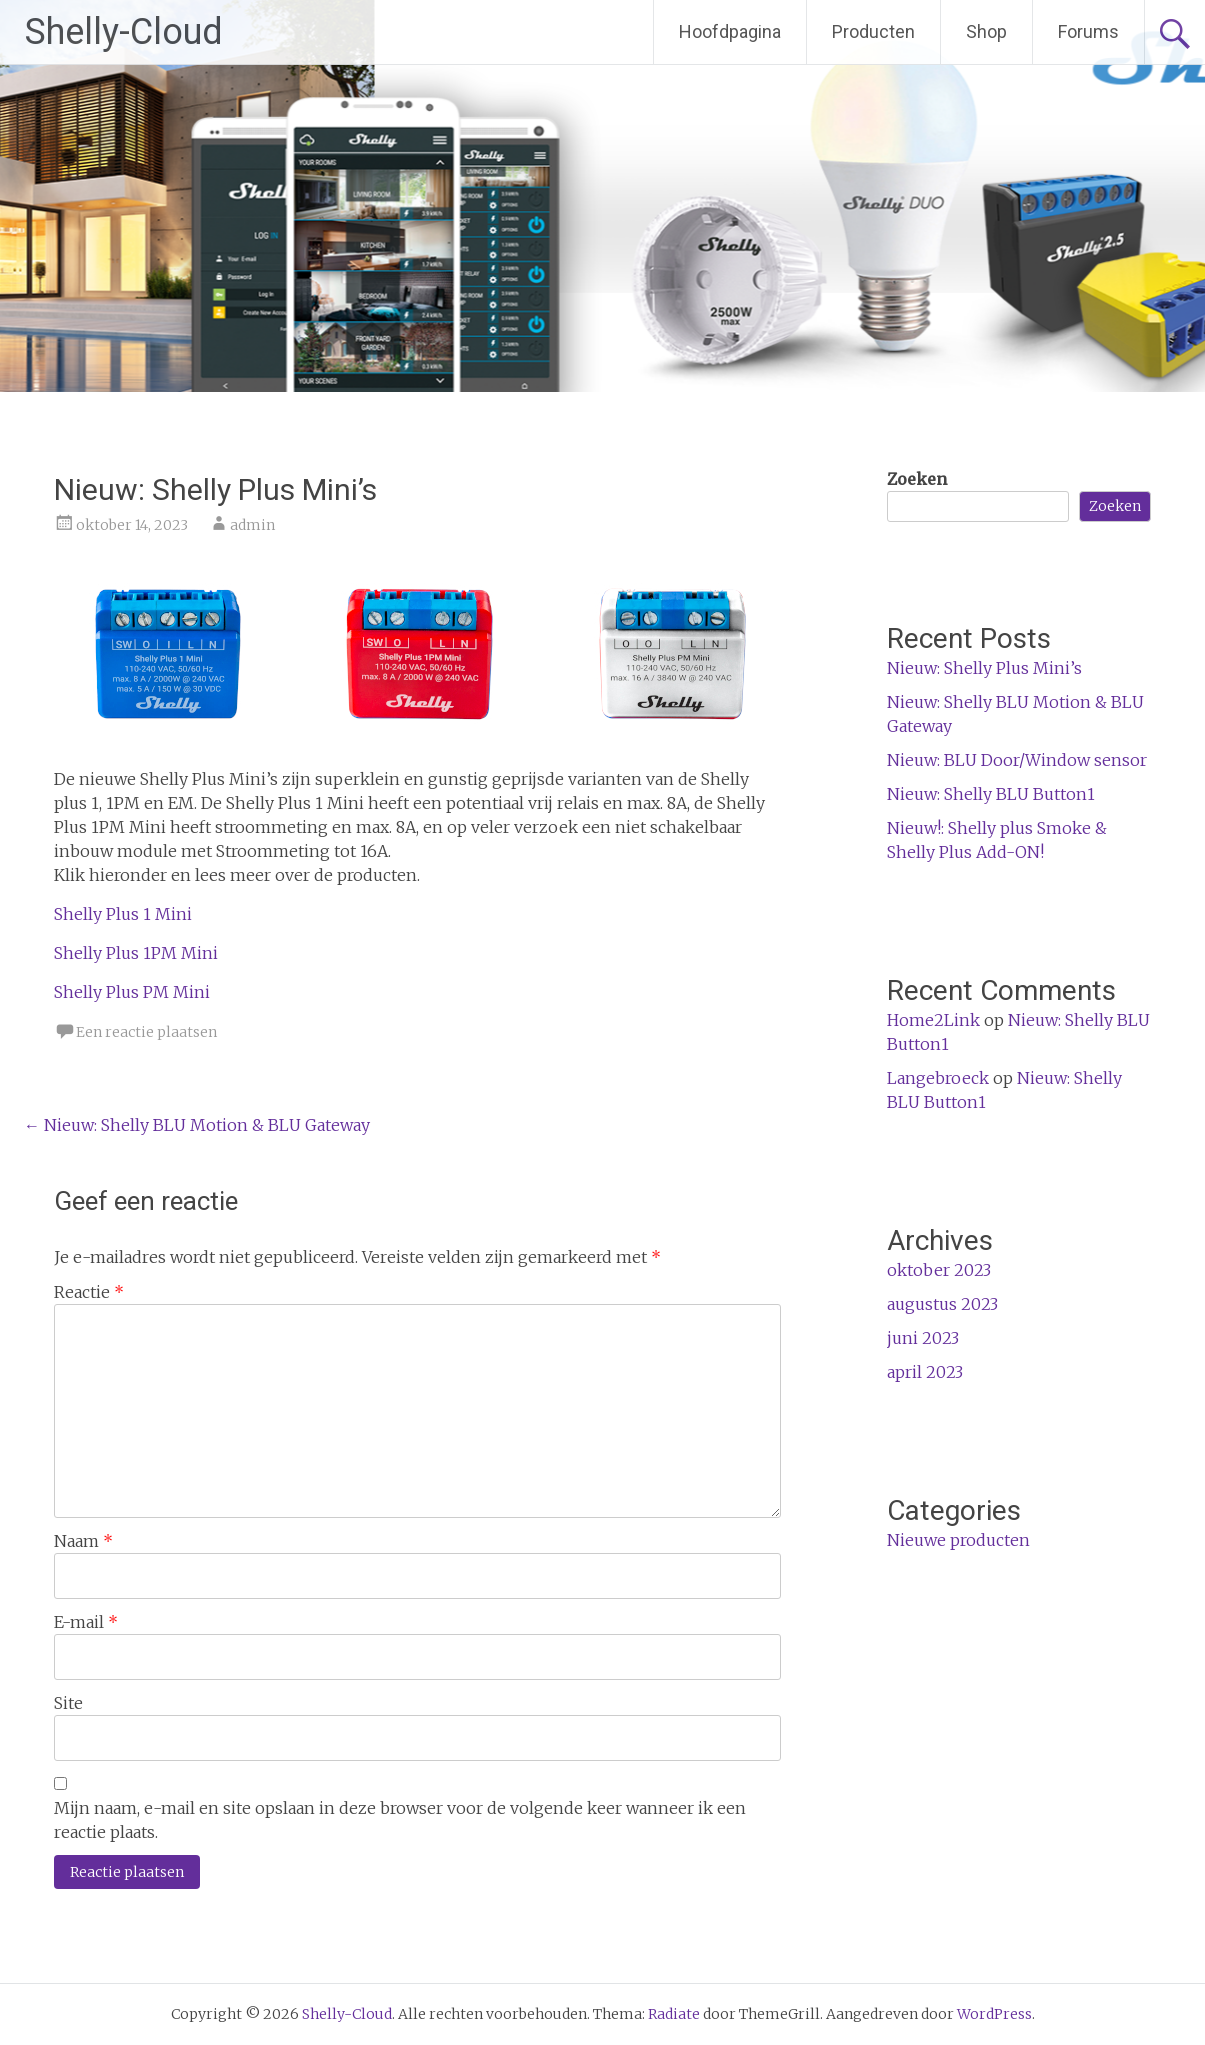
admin (252, 525)
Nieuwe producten (958, 1540)
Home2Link (933, 1020)
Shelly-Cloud (124, 32)
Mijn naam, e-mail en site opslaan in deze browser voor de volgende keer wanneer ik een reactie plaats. (400, 1820)
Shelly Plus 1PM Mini (136, 953)
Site (68, 1703)
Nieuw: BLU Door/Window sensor (1017, 760)
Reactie (89, 1292)
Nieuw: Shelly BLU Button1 (991, 794)
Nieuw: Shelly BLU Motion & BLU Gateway (197, 1125)
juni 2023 (923, 1338)
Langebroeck (938, 1078)
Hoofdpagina (730, 31)
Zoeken (917, 479)
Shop (986, 31)
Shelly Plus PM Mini (132, 992)
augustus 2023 (942, 1304)
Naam (83, 1541)
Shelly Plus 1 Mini (123, 914)
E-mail (86, 1622)
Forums (1088, 31)
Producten (873, 31)
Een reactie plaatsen (146, 1032)
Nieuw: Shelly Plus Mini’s (984, 668)
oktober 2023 (939, 1270)
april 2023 (925, 1372)
